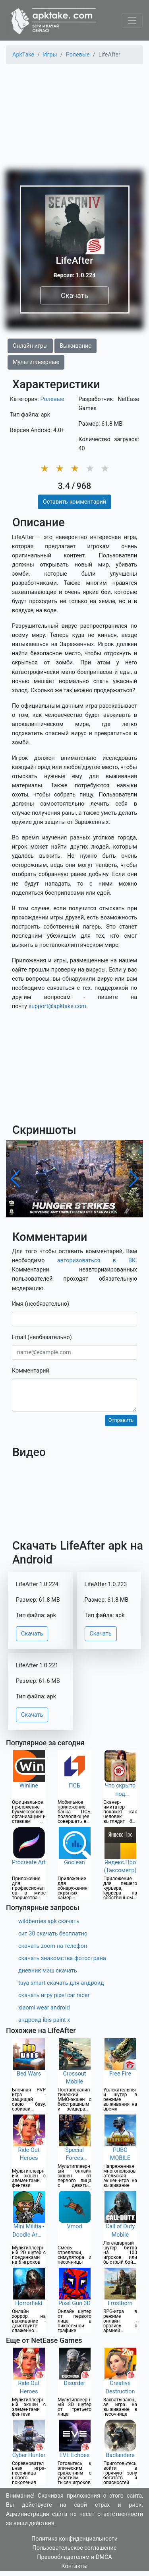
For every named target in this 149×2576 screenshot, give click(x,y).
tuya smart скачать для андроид (61, 1983)
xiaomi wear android (44, 2007)
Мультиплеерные (36, 362)
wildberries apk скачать (48, 1921)
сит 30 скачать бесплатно (52, 1933)
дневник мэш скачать (47, 1970)
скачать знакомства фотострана (62, 1958)
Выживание (75, 346)
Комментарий (30, 1370)
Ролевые (52, 399)
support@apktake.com (57, 1006)
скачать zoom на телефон (52, 1946)
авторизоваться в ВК (96, 1260)
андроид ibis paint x (44, 2020)
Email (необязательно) (42, 1337)
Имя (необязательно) (40, 1304)
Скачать (74, 295)
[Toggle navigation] (132, 20)
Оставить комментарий (74, 501)
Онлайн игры (30, 346)
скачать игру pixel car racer (53, 1995)
